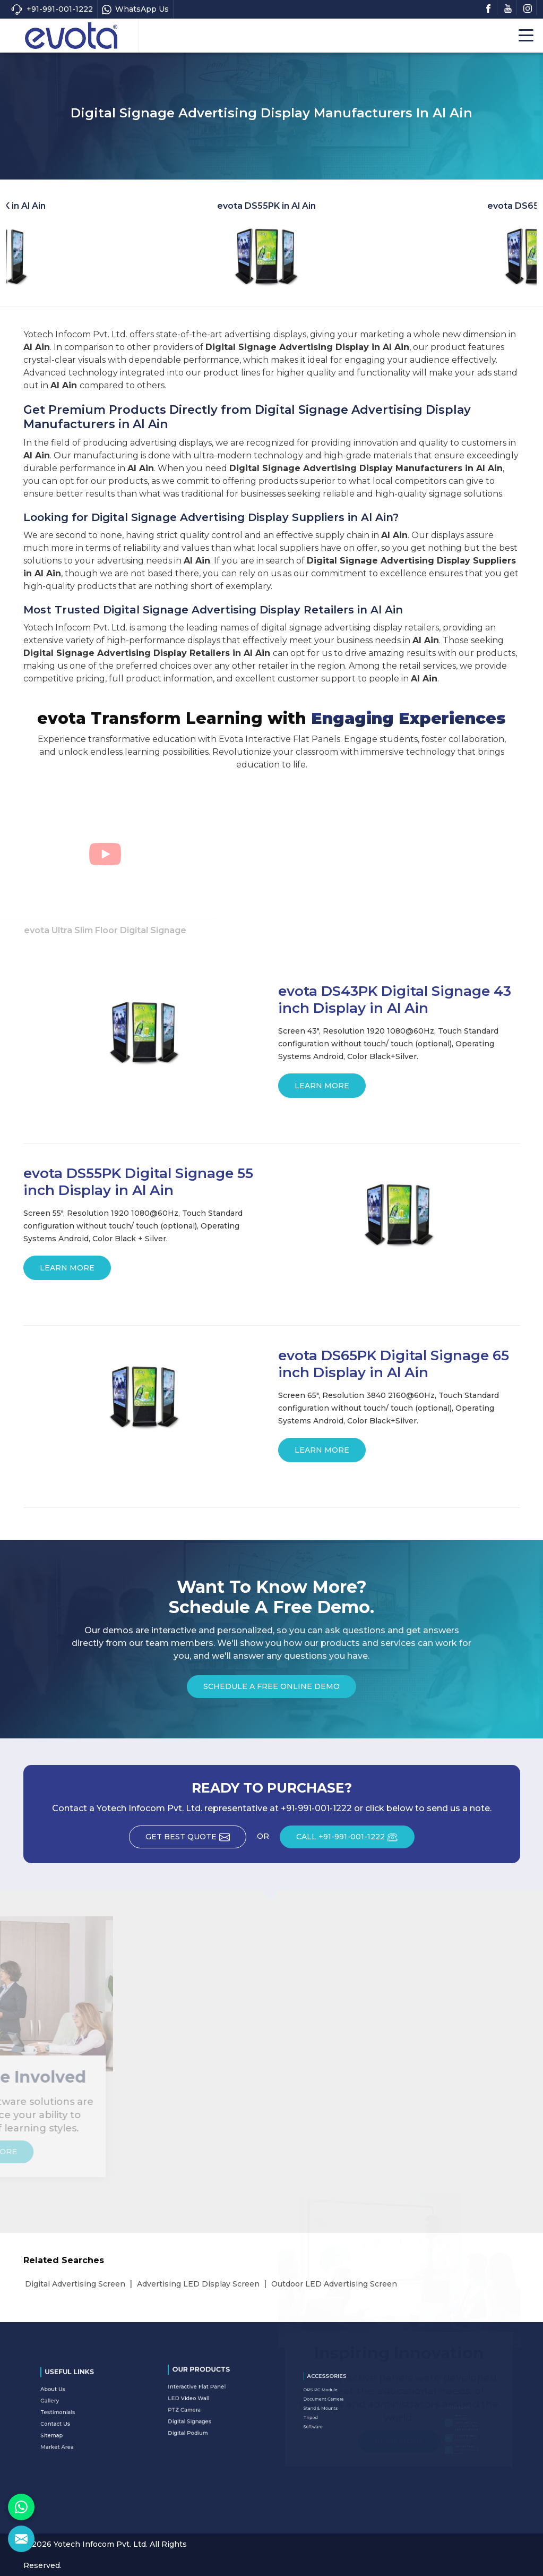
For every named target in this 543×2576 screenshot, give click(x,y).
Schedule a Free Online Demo (271, 1690)
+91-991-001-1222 (52, 9)
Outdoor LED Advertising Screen (334, 2284)
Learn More (322, 1089)
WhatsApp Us (135, 9)
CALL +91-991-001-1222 (355, 1840)
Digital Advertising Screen (75, 2284)
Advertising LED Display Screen (198, 2284)
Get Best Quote (195, 1840)
